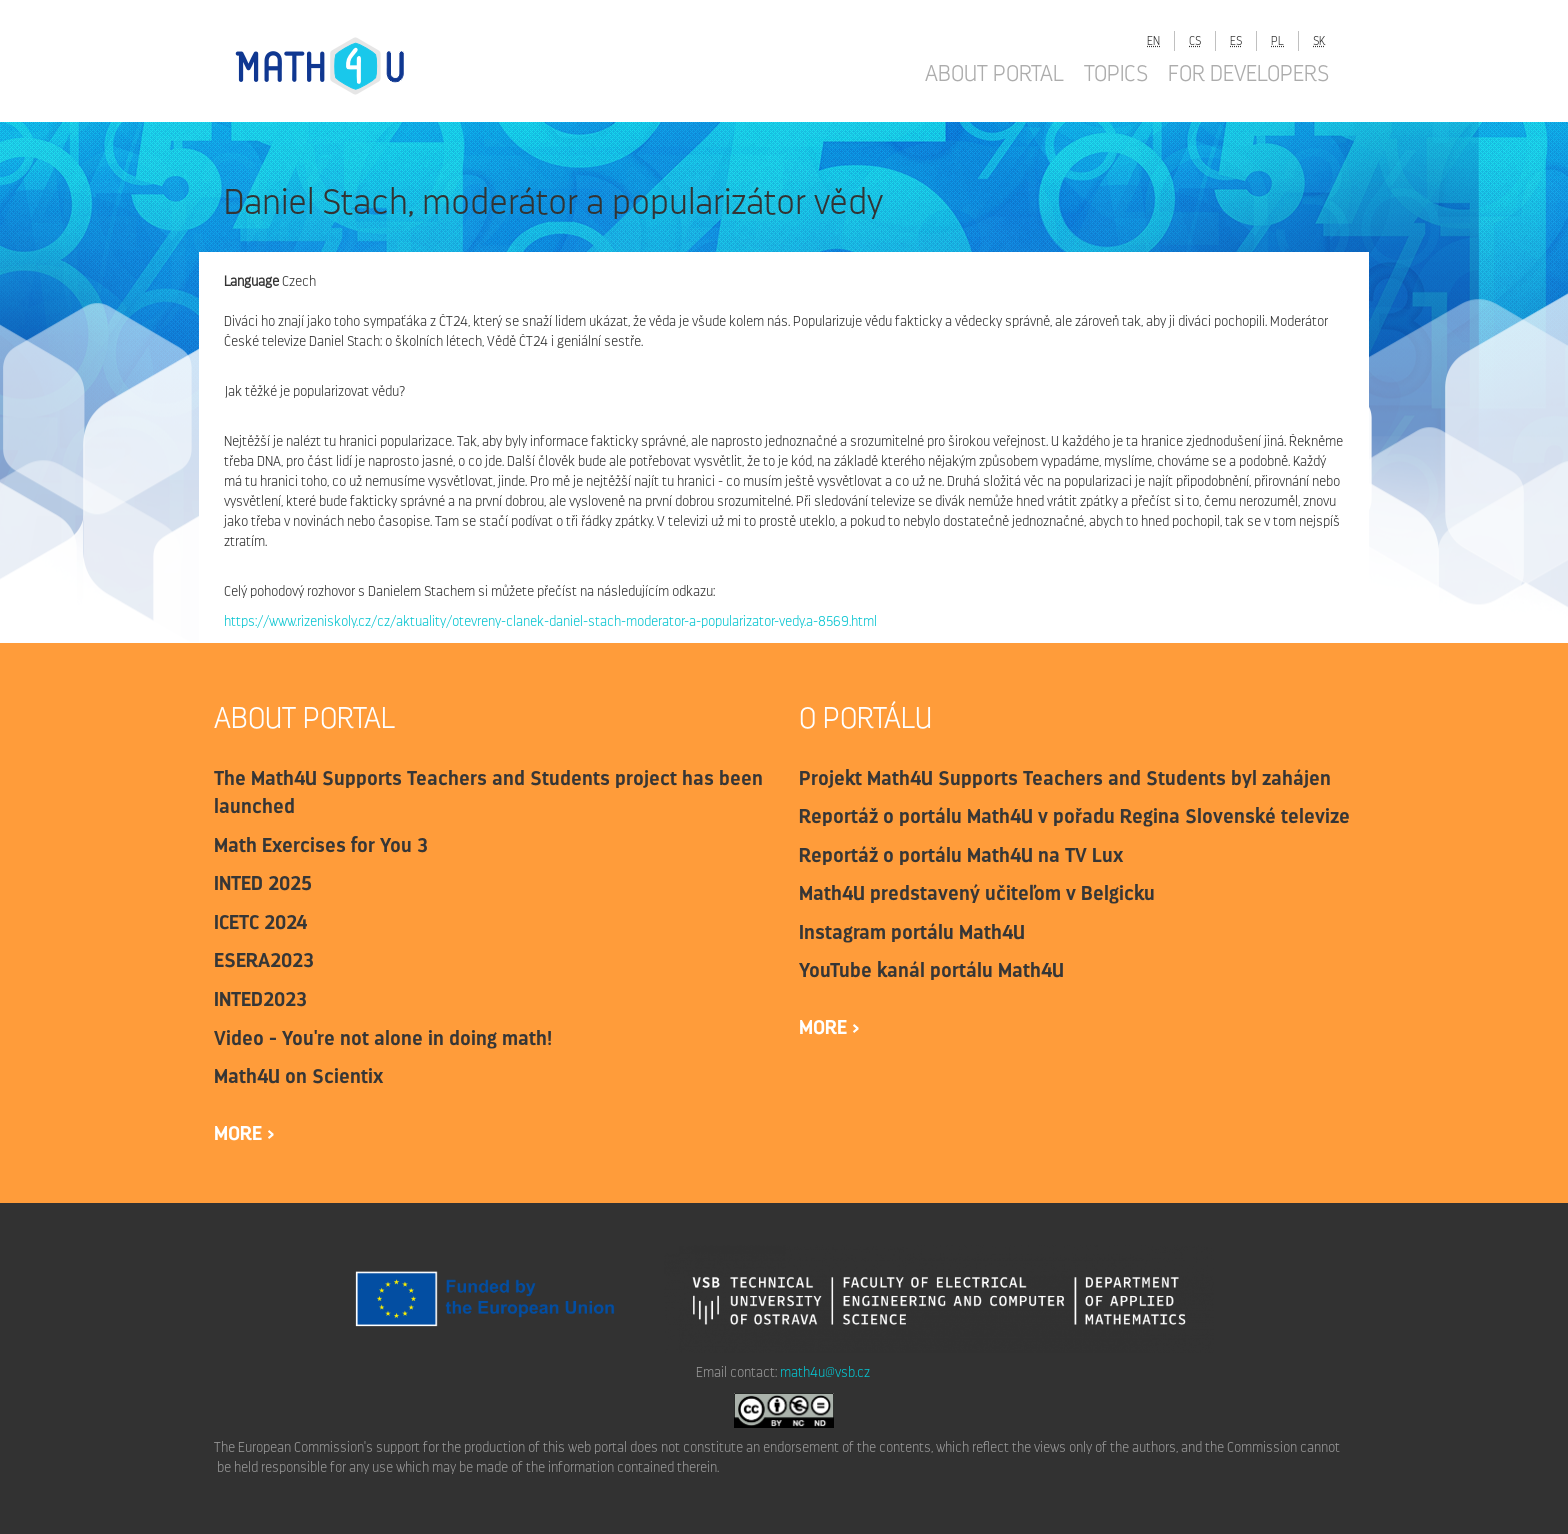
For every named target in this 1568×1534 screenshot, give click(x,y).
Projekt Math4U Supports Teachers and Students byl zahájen (1065, 778)
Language (251, 281)
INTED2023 (260, 999)
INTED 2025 (263, 883)
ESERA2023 (264, 960)
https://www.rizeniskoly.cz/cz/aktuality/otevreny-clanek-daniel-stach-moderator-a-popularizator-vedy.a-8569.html (550, 621)
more (240, 1133)
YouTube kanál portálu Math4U (931, 970)
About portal (994, 73)
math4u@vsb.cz (825, 1372)
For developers (1248, 73)
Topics (1116, 73)
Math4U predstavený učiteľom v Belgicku (977, 893)
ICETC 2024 (260, 922)
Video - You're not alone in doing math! (383, 1038)
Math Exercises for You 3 (321, 845)
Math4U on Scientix (298, 1076)
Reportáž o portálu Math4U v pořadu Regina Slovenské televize (1074, 816)
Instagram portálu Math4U (912, 932)
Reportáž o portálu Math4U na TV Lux (961, 855)
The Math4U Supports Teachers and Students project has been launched (488, 792)
